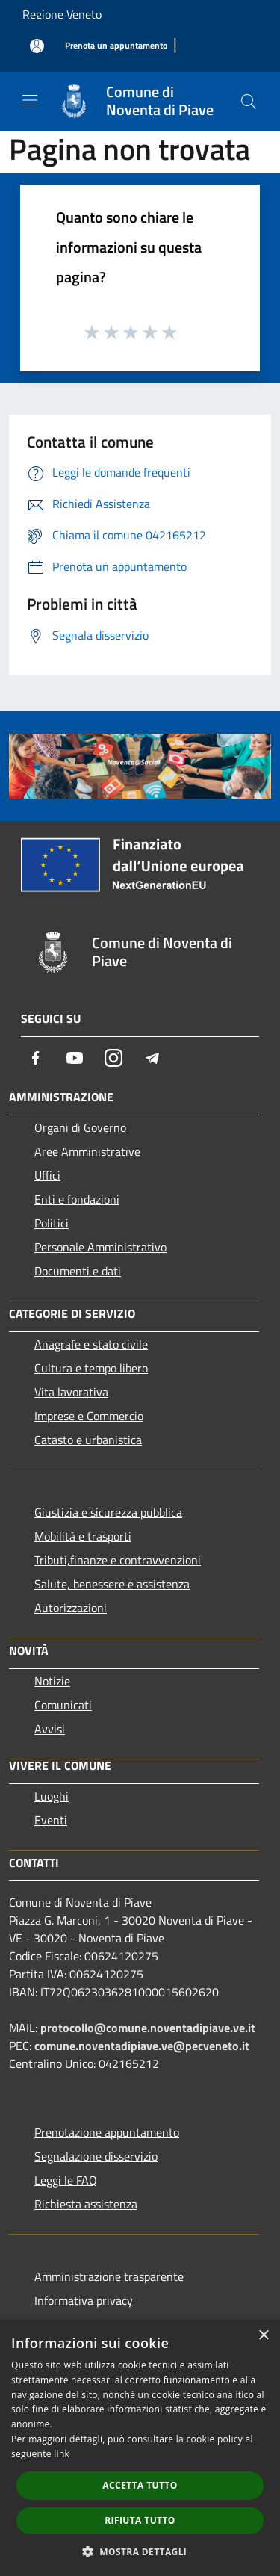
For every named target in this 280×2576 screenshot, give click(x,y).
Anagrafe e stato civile (91, 1344)
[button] (140, 2551)
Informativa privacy (83, 2300)
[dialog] (140, 2448)
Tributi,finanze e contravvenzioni (117, 1560)
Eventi (50, 1820)
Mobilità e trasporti (82, 1536)
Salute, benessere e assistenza (112, 1584)
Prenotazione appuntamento (106, 2132)
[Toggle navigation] (30, 100)
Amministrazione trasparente (109, 2276)
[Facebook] (36, 1058)
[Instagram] (113, 1058)
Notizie (52, 1681)
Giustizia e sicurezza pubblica (108, 1512)
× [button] (263, 2335)
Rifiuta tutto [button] (140, 2520)
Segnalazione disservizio (96, 2156)
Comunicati (63, 1705)
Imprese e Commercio (88, 1416)
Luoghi (51, 1796)
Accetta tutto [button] (139, 2485)
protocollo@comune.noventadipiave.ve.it (147, 2028)
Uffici (47, 1175)
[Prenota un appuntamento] (116, 46)
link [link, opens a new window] (61, 2453)
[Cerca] (249, 102)
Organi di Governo (80, 1127)
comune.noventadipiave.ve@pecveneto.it (141, 2046)
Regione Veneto (62, 14)
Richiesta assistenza (85, 2204)
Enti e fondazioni (76, 1199)
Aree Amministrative (87, 1151)
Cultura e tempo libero (91, 1368)
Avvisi (49, 1729)
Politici (51, 1223)
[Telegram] (152, 1058)
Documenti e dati (77, 1271)
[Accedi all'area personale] (37, 45)
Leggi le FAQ (65, 2180)
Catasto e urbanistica (88, 1440)
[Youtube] (75, 1058)
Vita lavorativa (71, 1392)
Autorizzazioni (70, 1608)
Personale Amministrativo (100, 1247)
